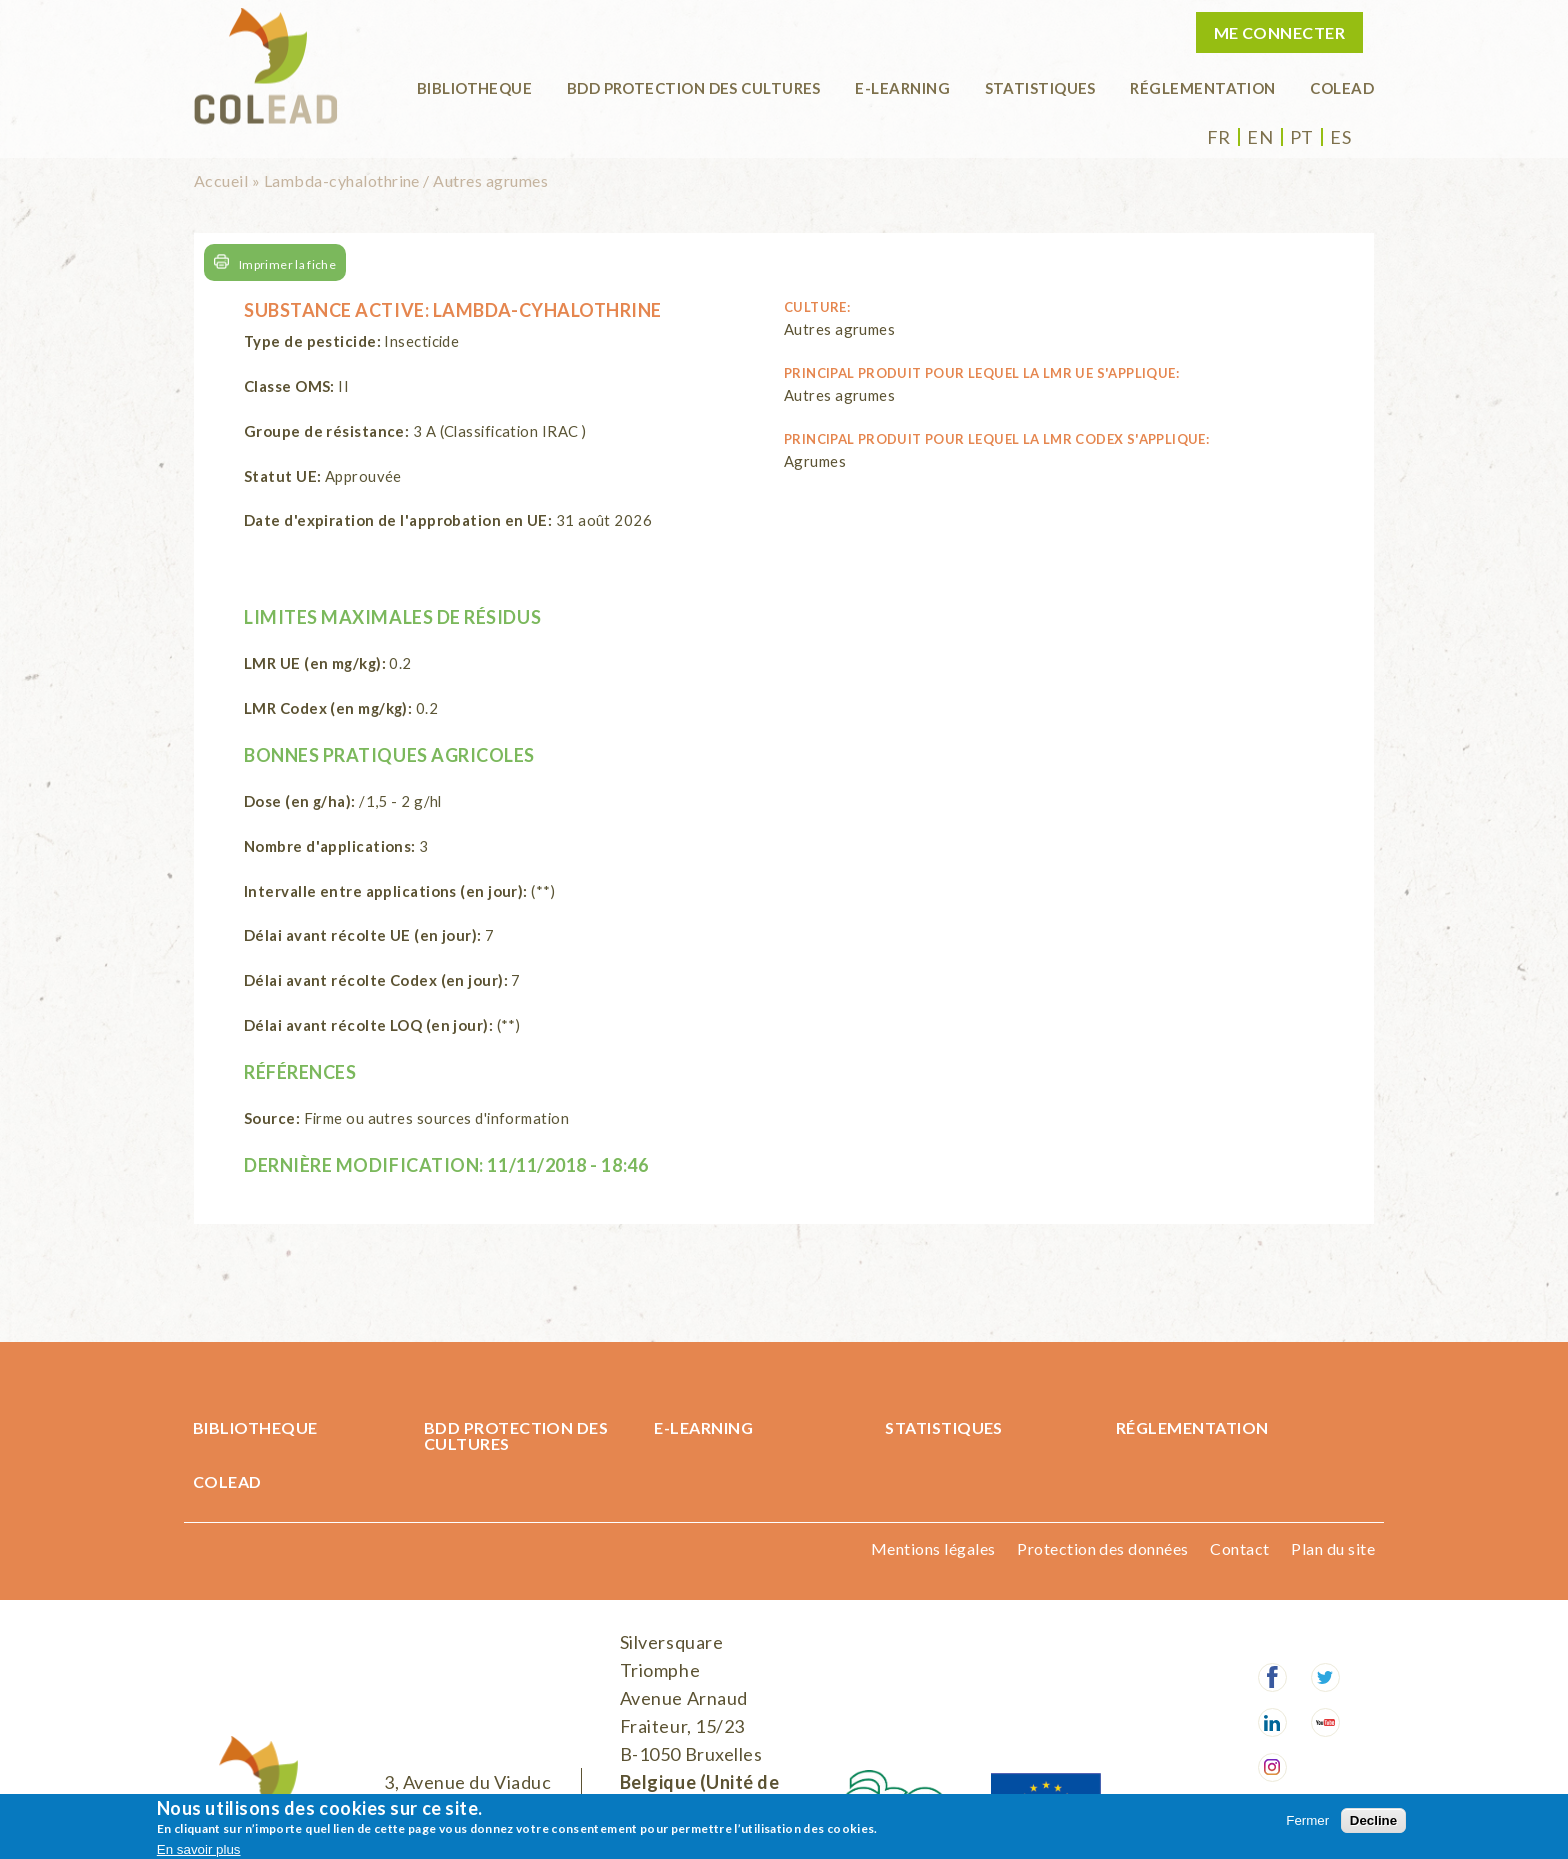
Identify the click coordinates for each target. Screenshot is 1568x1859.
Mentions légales (933, 1548)
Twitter (1325, 1677)
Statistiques (1040, 88)
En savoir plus (199, 1849)
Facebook (1272, 1677)
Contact (1239, 1548)
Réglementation (1202, 88)
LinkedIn (1272, 1722)
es (1340, 137)
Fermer (1307, 1820)
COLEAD (1342, 88)
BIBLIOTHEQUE (474, 88)
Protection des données (1103, 1548)
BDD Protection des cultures (694, 88)
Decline (1373, 1820)
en (1260, 137)
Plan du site (1333, 1548)
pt (1302, 137)
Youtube (1325, 1722)
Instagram (1272, 1767)
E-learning (902, 88)
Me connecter (1280, 32)
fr (1219, 137)
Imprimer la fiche (287, 264)
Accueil (221, 180)
